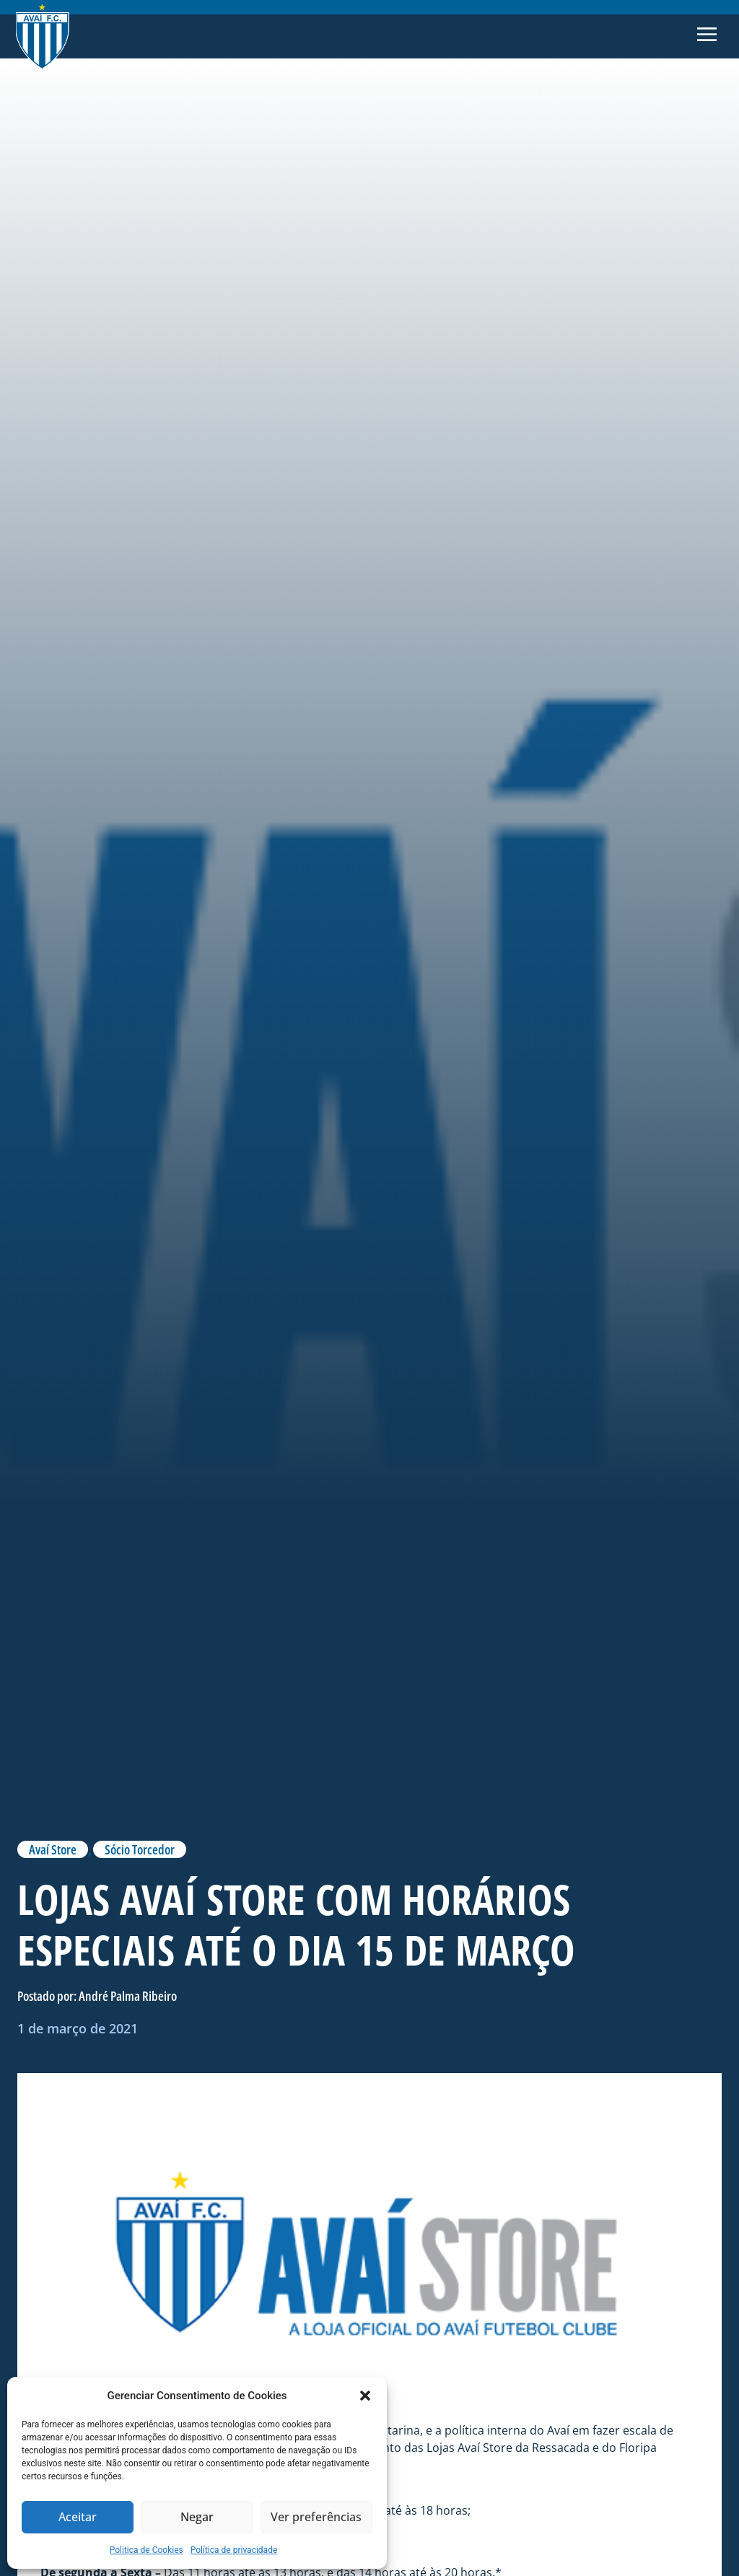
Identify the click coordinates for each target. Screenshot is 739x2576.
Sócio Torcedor (140, 1849)
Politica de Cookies (146, 2550)
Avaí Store (52, 1849)
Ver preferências (316, 2517)
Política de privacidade (234, 2550)
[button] (365, 2395)
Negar (197, 2517)
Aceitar (77, 2517)
